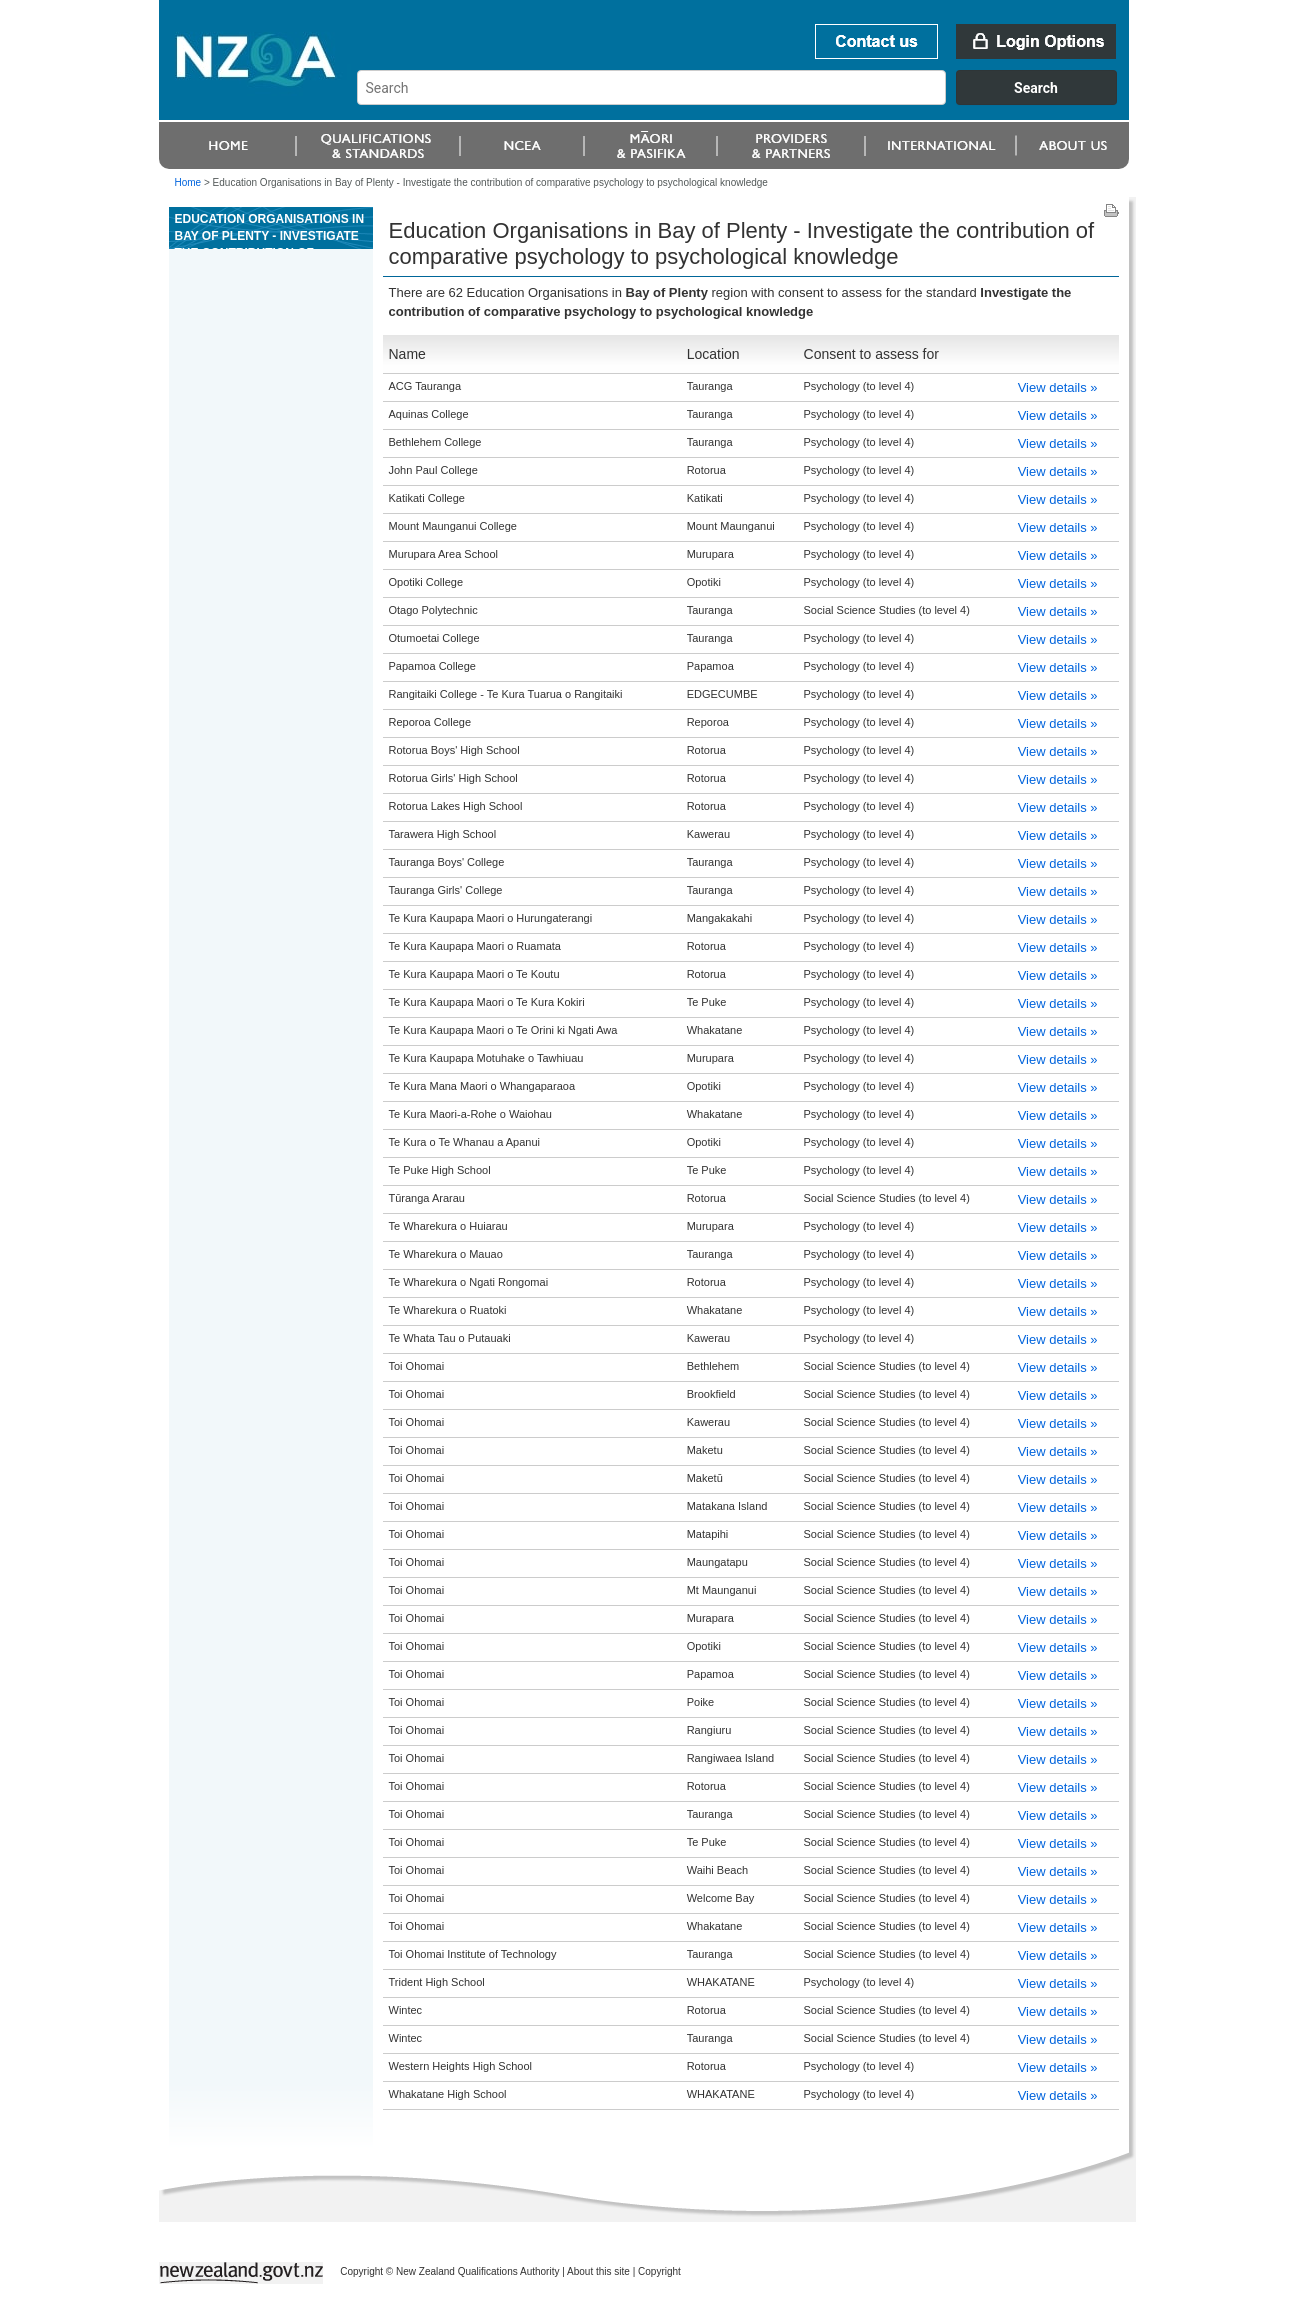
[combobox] (746, 100)
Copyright (659, 2271)
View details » (1058, 387)
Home (188, 182)
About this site (598, 2271)
